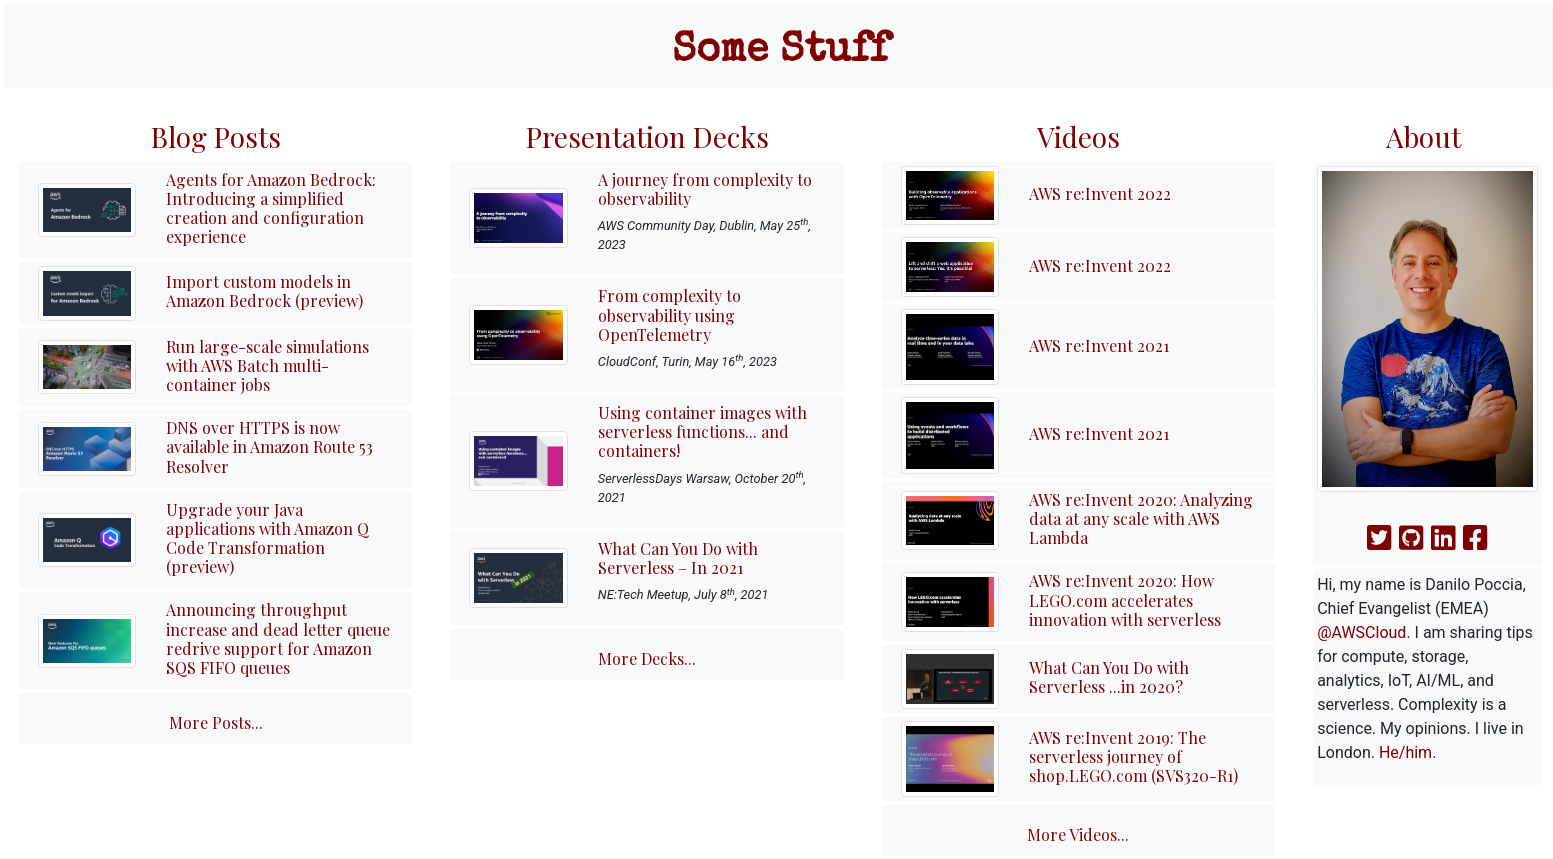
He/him (1405, 752)
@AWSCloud (1361, 632)
